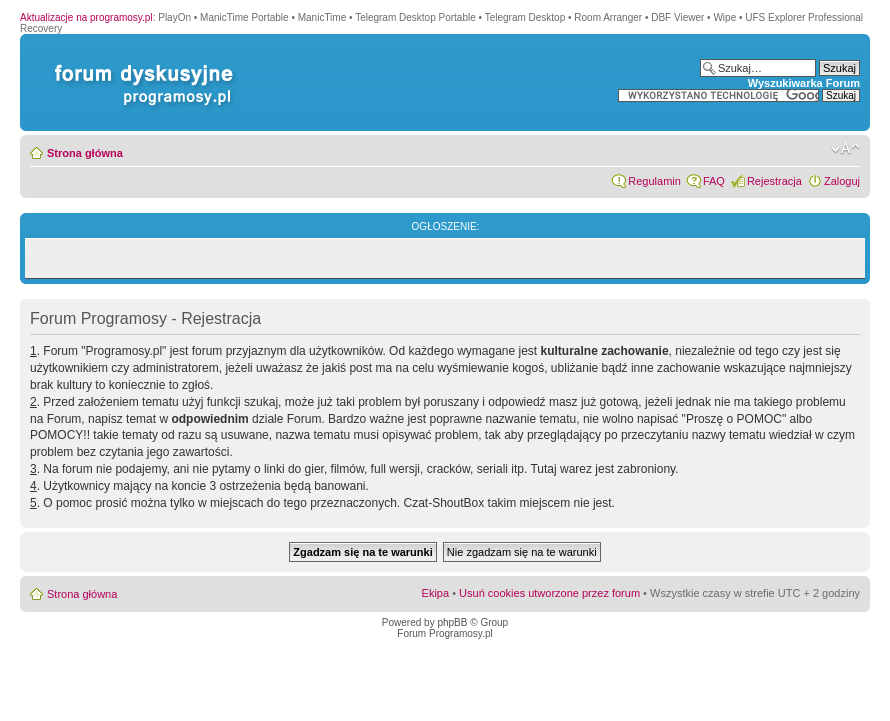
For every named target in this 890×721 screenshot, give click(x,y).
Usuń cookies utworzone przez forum (549, 593)
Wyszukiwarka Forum (804, 83)
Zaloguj (842, 181)
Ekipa (436, 593)
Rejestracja (774, 181)
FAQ (714, 181)
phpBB (452, 622)
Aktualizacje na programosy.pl (86, 17)
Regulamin (654, 181)
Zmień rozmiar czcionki (845, 149)
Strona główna (85, 153)
